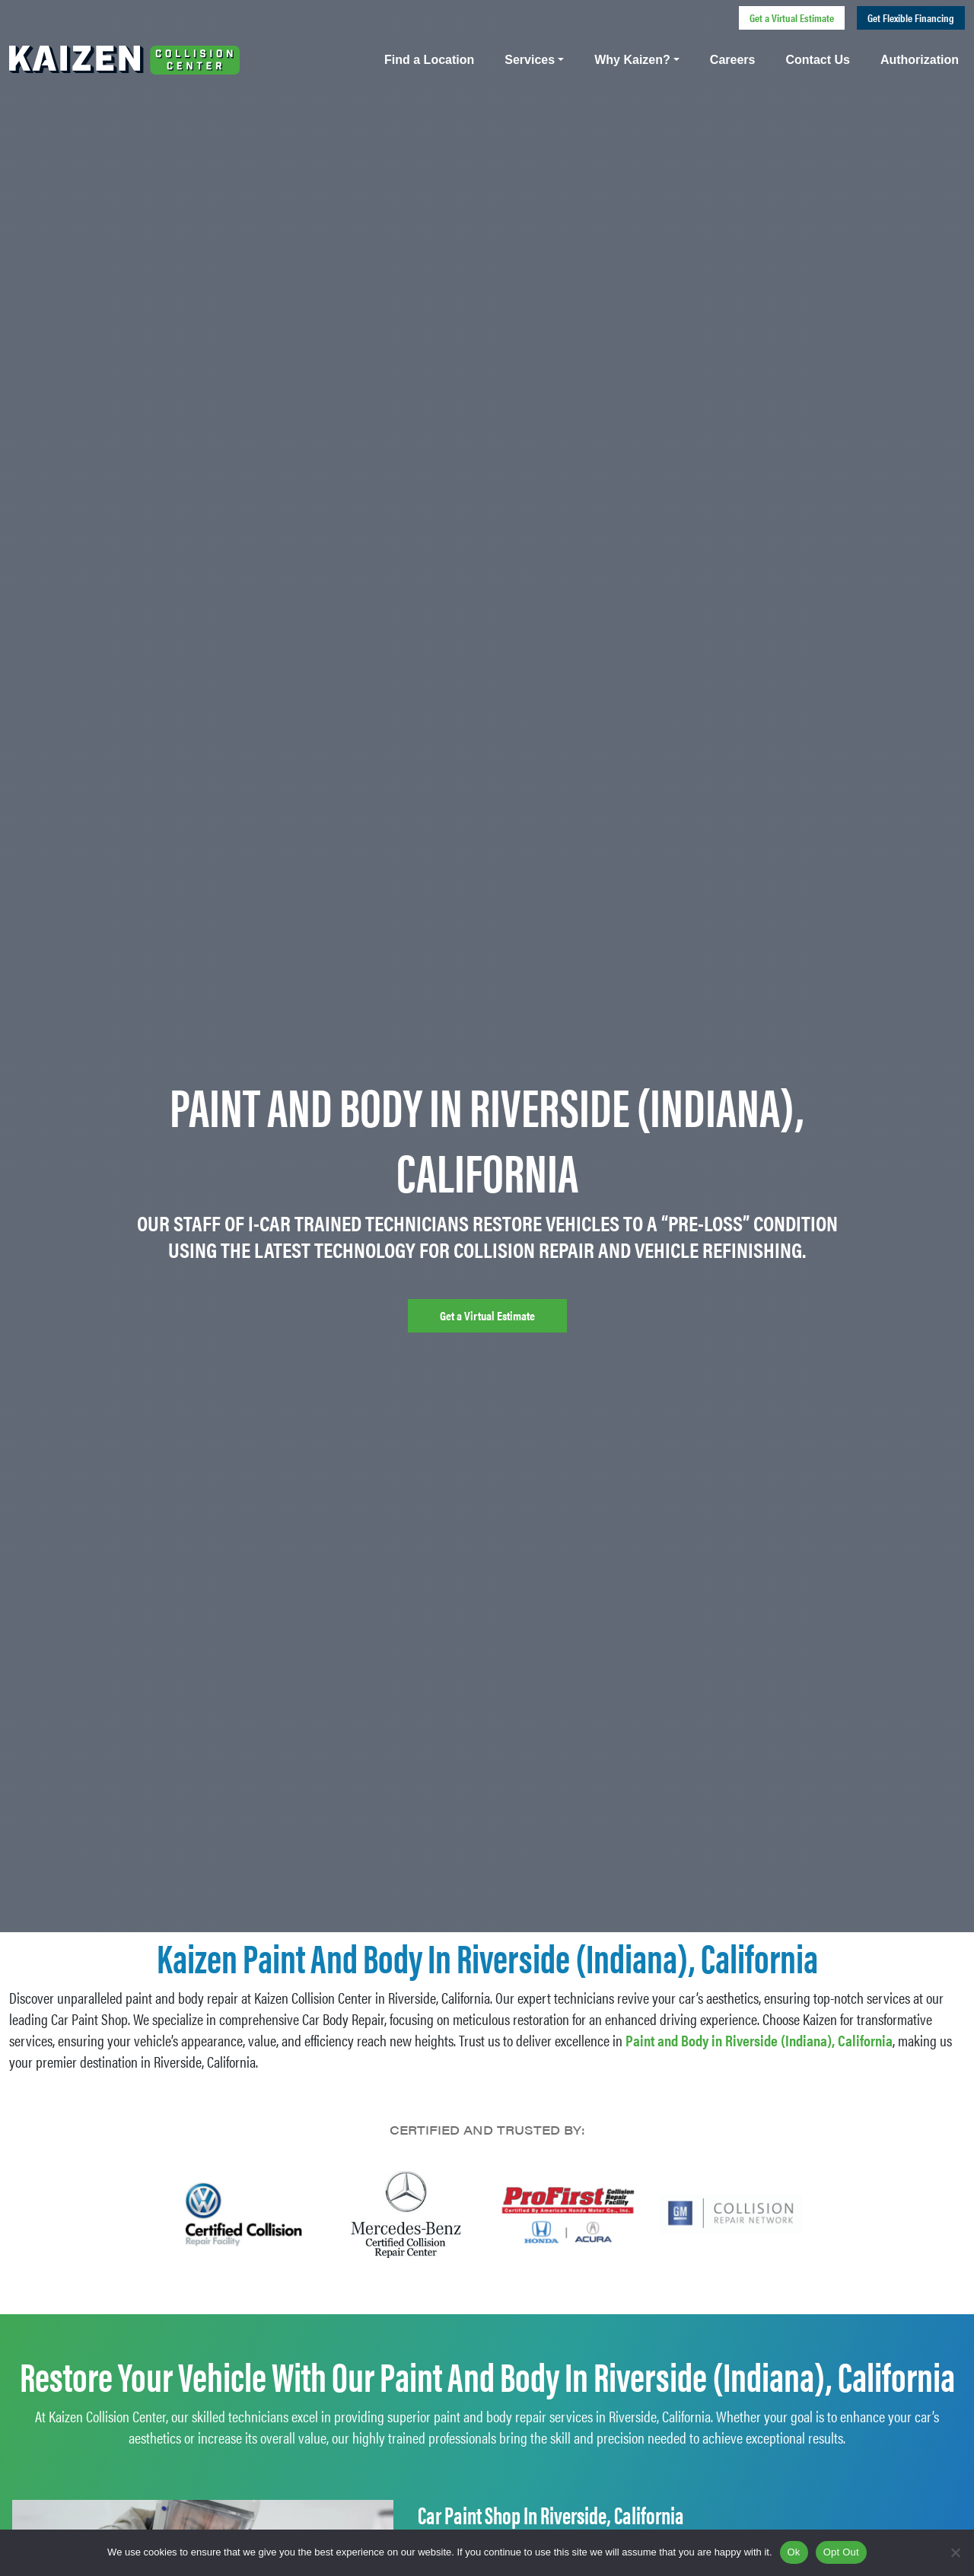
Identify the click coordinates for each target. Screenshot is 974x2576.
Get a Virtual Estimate (792, 17)
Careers (733, 59)
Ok (794, 2552)
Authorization (919, 59)
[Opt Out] (955, 2552)
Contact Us (817, 59)
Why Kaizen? (632, 59)
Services (530, 59)
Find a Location (429, 59)
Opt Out (841, 2552)
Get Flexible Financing (910, 17)
